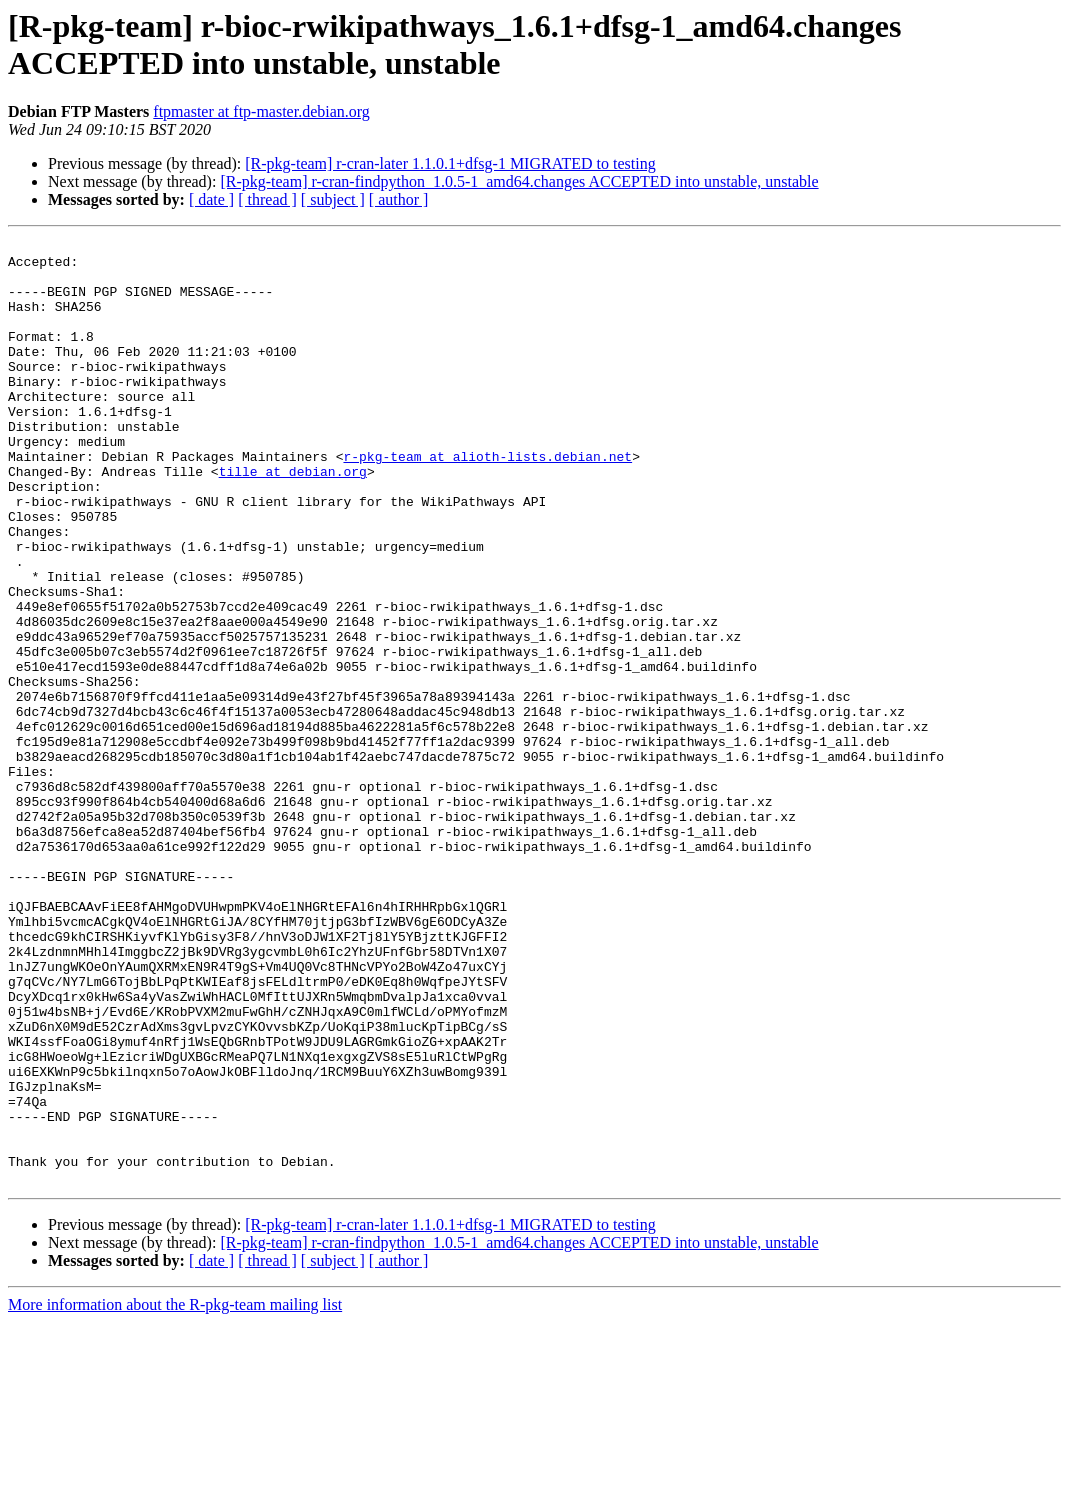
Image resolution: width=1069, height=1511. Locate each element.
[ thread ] (267, 199)
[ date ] (211, 199)
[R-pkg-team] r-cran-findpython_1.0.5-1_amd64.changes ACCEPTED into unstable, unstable (519, 181)
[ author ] (399, 199)
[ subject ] (333, 199)
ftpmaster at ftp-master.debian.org (261, 111)
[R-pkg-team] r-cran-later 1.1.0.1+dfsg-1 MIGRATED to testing (450, 163)
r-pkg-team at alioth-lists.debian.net (487, 501)
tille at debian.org (293, 519)
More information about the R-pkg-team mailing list (175, 1493)
